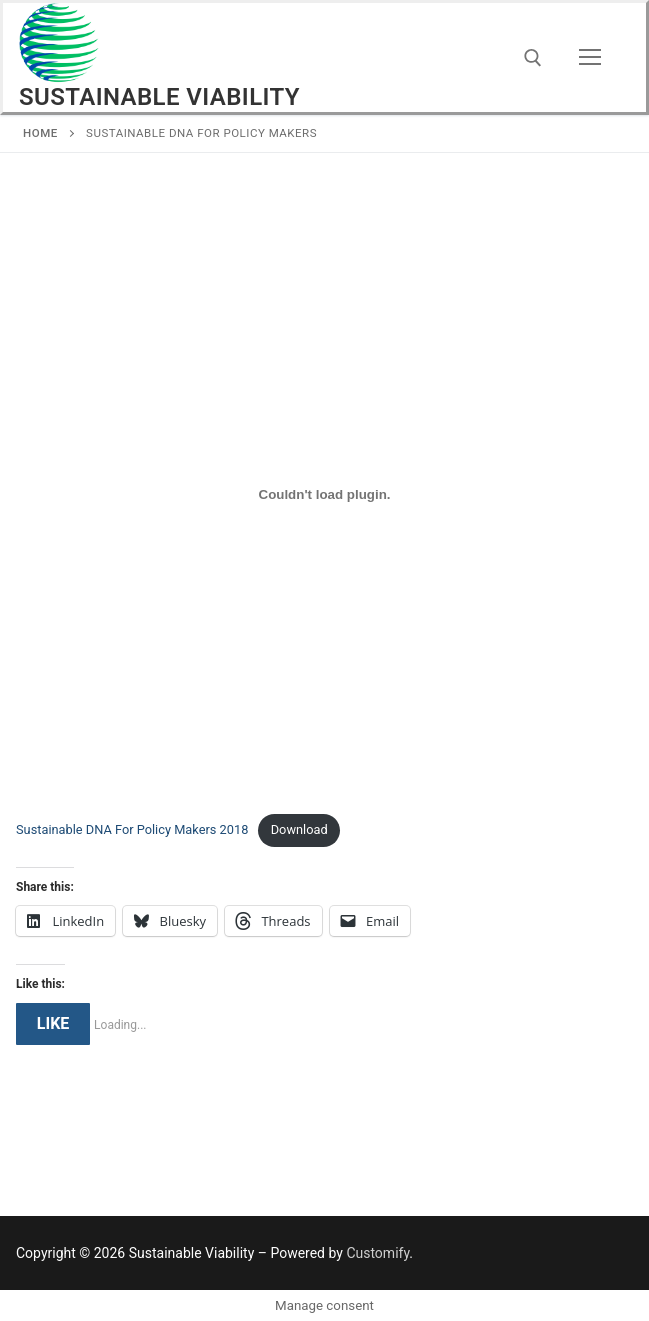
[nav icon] (590, 58)
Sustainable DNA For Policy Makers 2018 (132, 829)
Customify (377, 1253)
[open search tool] (533, 58)
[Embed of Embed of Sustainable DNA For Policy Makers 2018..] (324, 494)
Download (299, 829)
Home (40, 133)
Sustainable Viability (159, 97)
